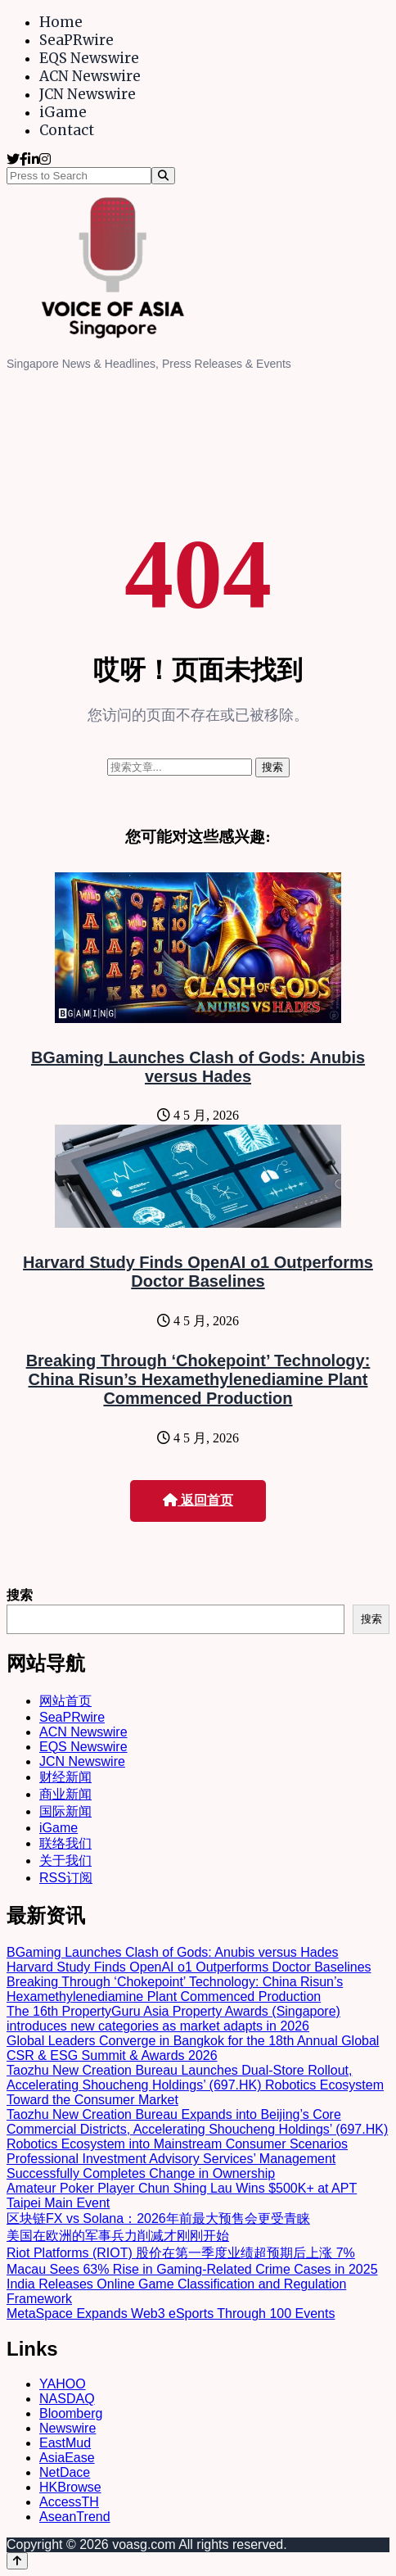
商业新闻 (65, 1794)
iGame (63, 112)
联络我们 (65, 1843)
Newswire (67, 2428)
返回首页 (198, 1500)
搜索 (20, 1595)
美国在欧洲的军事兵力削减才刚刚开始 (118, 2236)
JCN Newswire (87, 94)
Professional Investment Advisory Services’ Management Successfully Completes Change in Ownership (171, 2166)
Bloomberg (70, 2413)
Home (61, 22)
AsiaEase (67, 2458)
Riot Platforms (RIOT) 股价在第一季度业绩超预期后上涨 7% (181, 2253)
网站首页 (65, 1701)
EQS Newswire (89, 58)
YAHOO (62, 2384)
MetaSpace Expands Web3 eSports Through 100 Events (171, 2313)
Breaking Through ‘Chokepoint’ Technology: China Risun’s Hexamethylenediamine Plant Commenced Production (198, 1379)
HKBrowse (70, 2487)
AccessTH (69, 2502)
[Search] (163, 175)
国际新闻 (65, 1811)
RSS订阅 (65, 1878)
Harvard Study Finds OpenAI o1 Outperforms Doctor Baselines (198, 1271)
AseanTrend (74, 2517)
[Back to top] (17, 2560)
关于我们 (65, 1860)
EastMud (65, 2443)
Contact (66, 130)
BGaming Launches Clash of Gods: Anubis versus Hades (198, 1066)
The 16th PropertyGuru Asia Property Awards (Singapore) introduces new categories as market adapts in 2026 (173, 2018)
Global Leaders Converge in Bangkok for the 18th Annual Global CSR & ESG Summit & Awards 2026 (193, 2048)
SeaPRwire (76, 40)
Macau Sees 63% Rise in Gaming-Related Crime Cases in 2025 (192, 2269)
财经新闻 (65, 1777)
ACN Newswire (90, 76)
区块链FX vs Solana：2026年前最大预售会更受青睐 (158, 2218)
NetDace (64, 2472)
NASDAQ (67, 2399)
